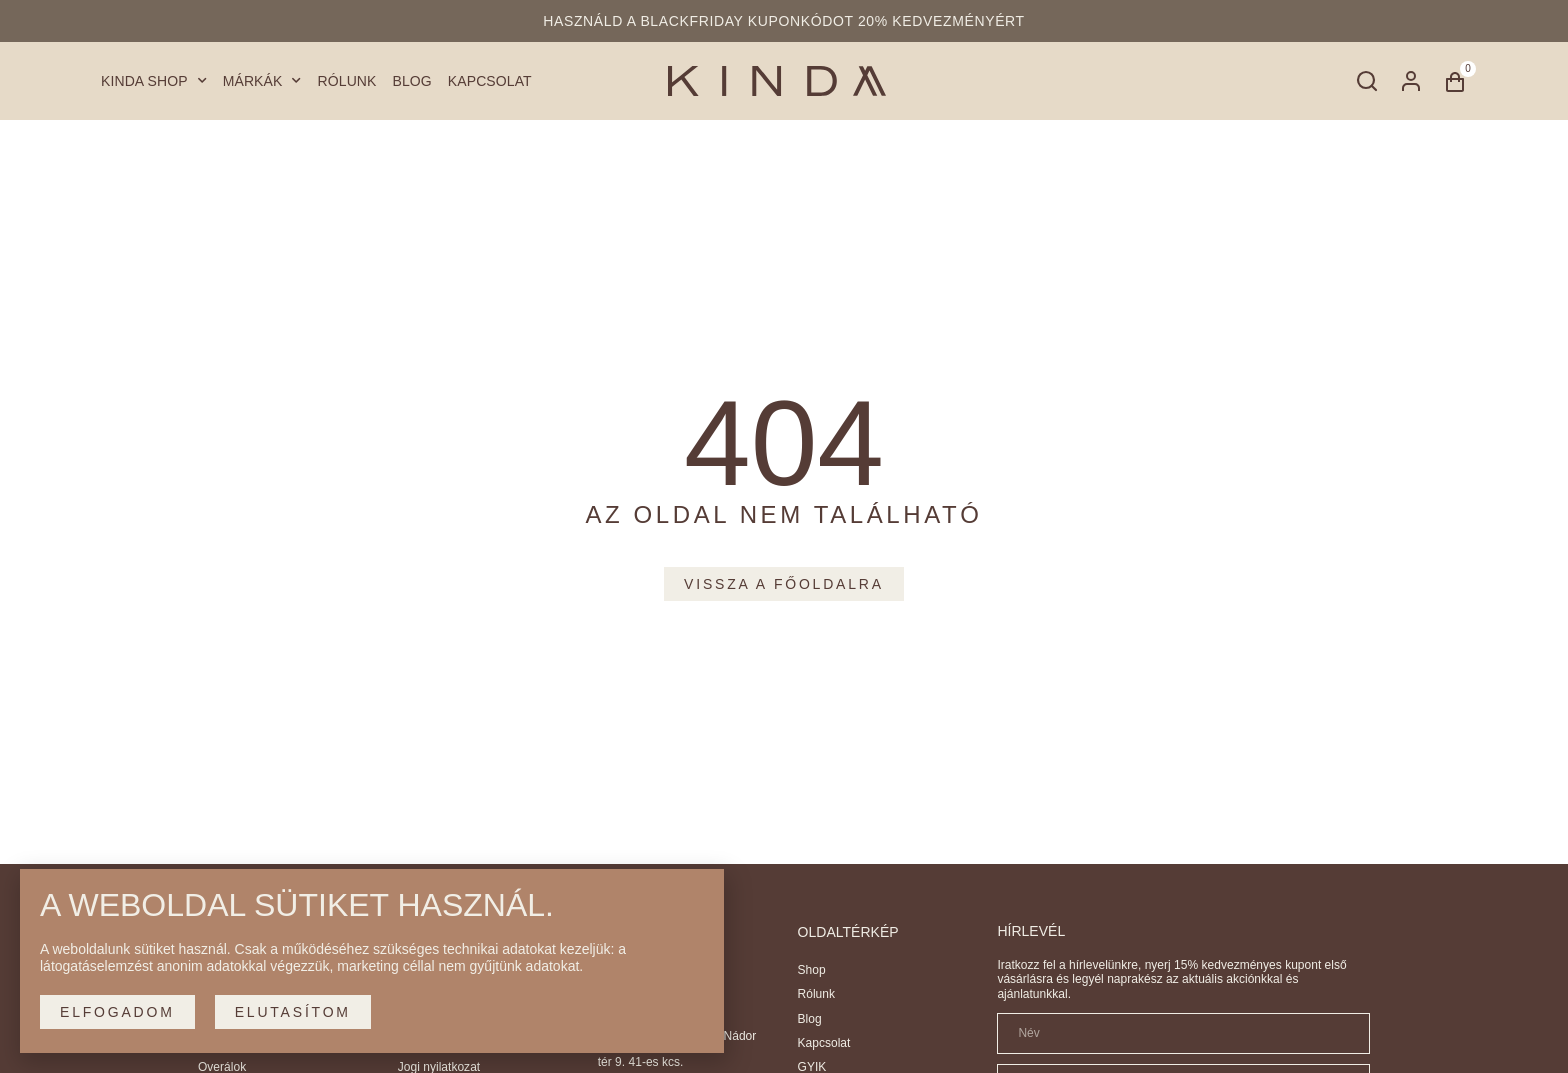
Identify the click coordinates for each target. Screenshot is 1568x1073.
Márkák (262, 81)
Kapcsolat (490, 81)
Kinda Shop (154, 81)
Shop (812, 970)
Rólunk (347, 81)
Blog (412, 81)
